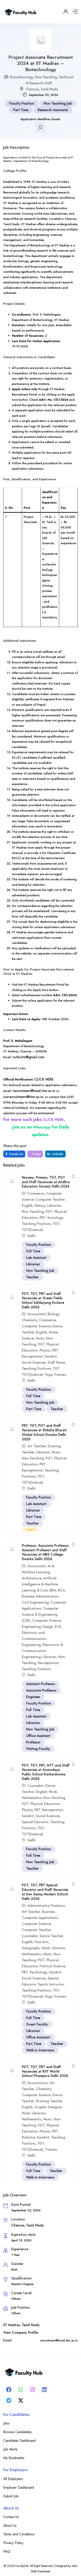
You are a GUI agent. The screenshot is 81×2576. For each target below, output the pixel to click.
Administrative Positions (46, 1905)
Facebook (14, 1154)
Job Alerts (10, 2449)
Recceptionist (32, 1356)
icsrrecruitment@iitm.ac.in (23, 1096)
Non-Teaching (46, 77)
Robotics (28, 2137)
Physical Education (45, 1803)
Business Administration (40, 1596)
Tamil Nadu (49, 89)
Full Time (33, 1251)
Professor (33, 1742)
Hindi (53, 1791)
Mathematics (31, 1797)
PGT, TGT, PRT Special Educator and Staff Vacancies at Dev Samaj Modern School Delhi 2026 (45, 1892)
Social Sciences (34, 1362)
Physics (45, 1350)
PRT (43, 1217)
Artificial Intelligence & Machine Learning (40, 1584)
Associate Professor (41, 1690)
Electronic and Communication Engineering (34, 1638)
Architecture (31, 1578)
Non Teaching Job (58, 103)
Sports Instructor (51, 1984)
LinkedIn (55, 1154)
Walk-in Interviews (40, 2050)
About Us (10, 2525)
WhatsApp (42, 1127)
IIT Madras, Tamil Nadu (21, 2324)
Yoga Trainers (55, 1374)
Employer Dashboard (18, 2487)
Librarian (54, 1205)
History (40, 1205)
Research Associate (53, 109)
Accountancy (37, 2082)
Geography (31, 1948)
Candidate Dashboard (19, 2440)
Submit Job (11, 2496)
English (27, 1205)
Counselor (35, 1785)
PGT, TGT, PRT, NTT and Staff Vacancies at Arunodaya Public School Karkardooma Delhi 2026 (45, 1772)
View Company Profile (20, 2332)
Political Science (52, 1966)
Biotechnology (21, 77)
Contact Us (11, 2516)
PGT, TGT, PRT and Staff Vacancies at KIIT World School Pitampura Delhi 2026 (45, 2071)
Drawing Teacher (49, 2101)
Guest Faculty (37, 2024)
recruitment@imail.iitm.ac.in (34, 1090)
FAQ (6, 2551)
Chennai (32, 89)
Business (48, 1911)
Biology (54, 1314)
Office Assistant (38, 1735)
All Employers (13, 2478)
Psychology (38, 1972)
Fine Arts (41, 1941)
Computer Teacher (50, 1199)
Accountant (36, 1314)
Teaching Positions (36, 1223)
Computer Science (36, 1326)
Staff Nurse (56, 1362)
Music (40, 1338)
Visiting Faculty (38, 1748)
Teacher (32, 1277)
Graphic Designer (48, 2107)
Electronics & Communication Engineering (42, 1650)
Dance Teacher (51, 1935)
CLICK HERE (44, 1079)
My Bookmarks (13, 2457)
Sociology (55, 1217)
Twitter (36, 1154)
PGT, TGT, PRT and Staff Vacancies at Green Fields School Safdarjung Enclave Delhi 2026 (43, 1300)
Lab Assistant (36, 1257)
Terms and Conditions (19, 2534)
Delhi (31, 1235)
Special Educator (35, 1821)
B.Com (42, 1590)
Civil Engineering (35, 1602)
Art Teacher (36, 1446)
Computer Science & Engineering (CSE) (40, 1614)
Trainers (51, 2149)
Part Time (20, 109)
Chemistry (29, 1320)
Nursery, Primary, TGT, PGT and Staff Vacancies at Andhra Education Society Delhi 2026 (46, 1182)
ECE (58, 1626)
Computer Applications (40, 1917)
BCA (61, 1590)
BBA (52, 1590)
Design (48, 1626)
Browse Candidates (17, 2431)
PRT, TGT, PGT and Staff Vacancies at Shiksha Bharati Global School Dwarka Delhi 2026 (44, 1432)
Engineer (33, 1696)
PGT (49, 1211)
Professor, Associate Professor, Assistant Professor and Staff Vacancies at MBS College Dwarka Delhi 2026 (46, 1552)
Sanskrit (50, 1356)
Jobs (6, 2423)
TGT (56, 1223)
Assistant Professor (40, 1683)
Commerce (35, 1193)
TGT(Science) (32, 1229)
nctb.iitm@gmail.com (28, 1057)
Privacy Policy (13, 2542)
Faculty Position (21, 103)
